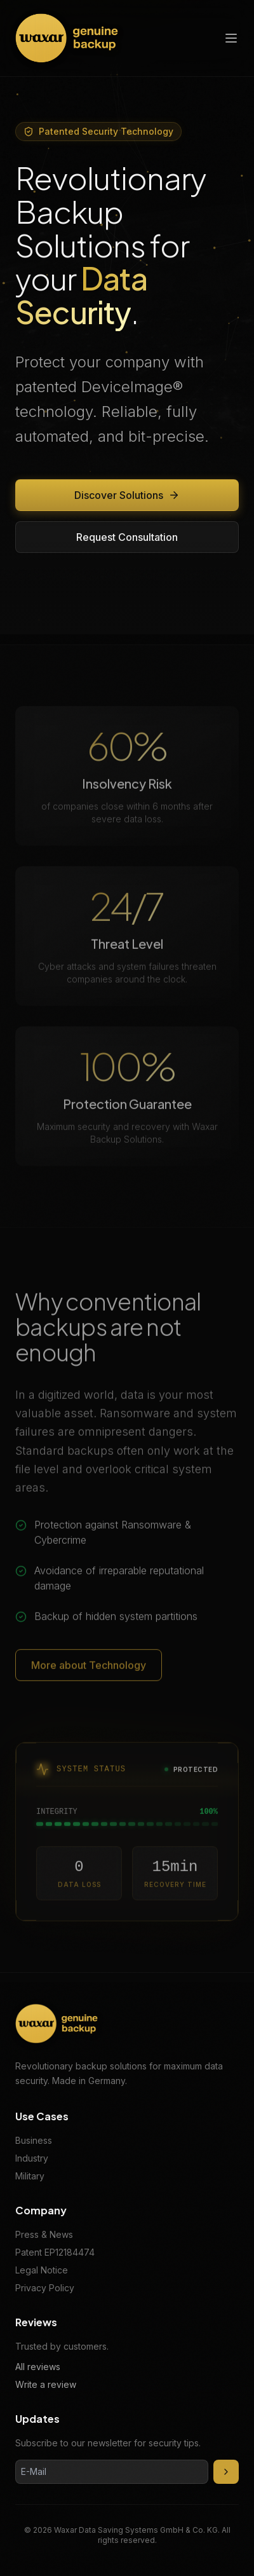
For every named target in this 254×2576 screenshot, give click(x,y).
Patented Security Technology (98, 131)
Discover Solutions (127, 495)
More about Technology (88, 1669)
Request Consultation (127, 537)
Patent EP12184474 (55, 2252)
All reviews (37, 2366)
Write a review (45, 2384)
